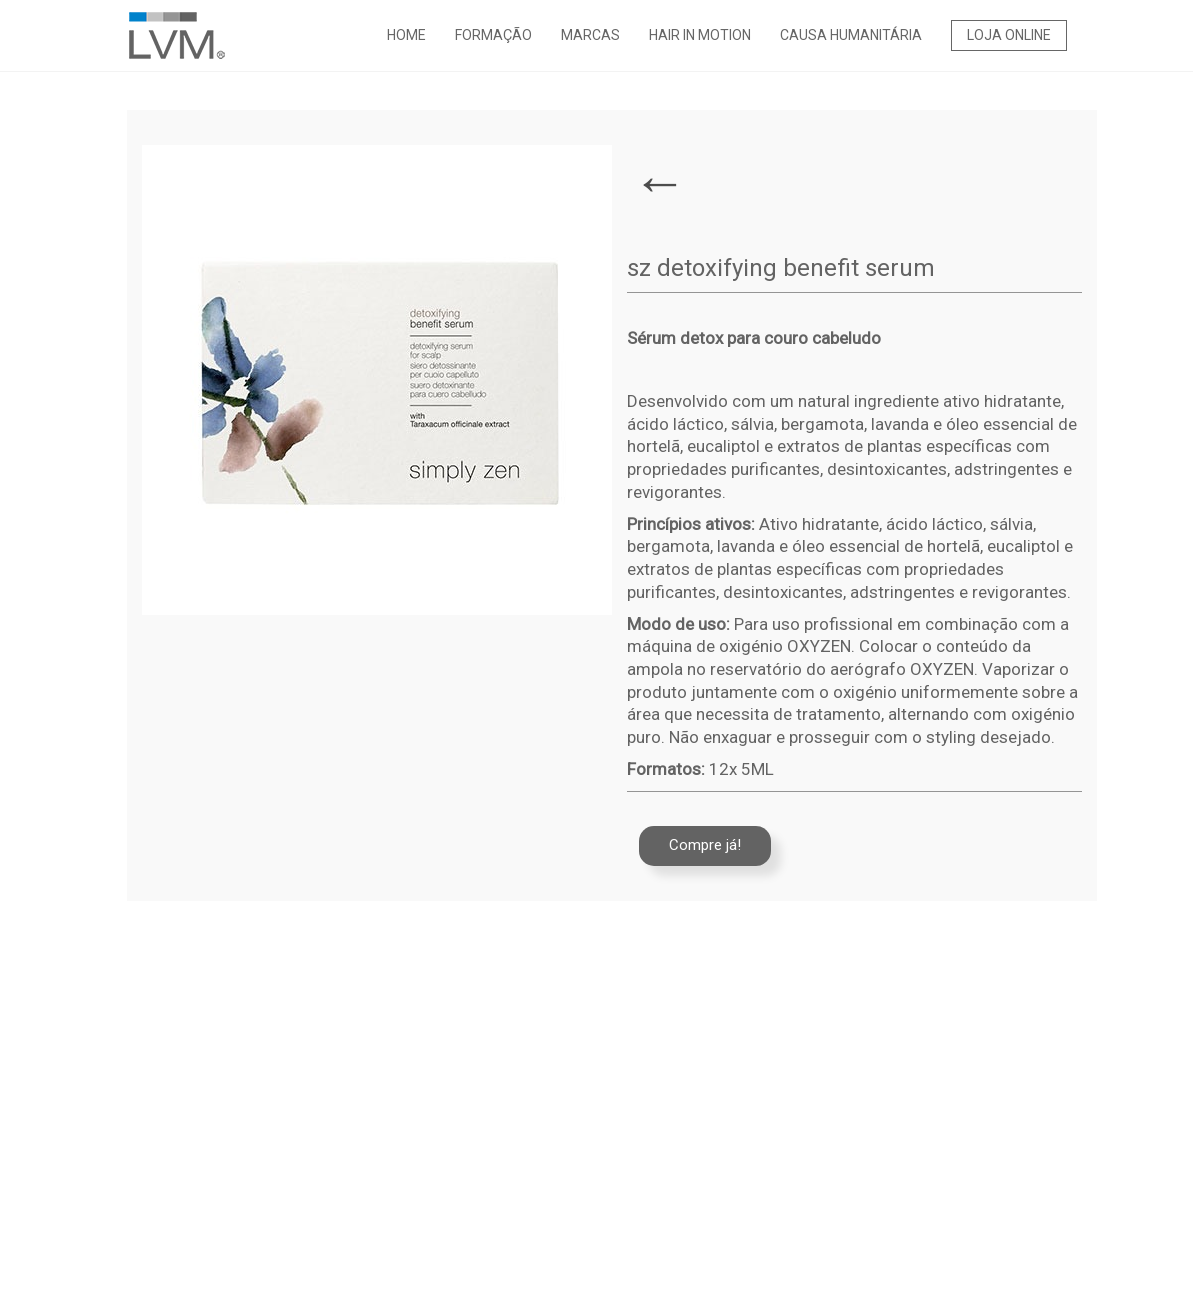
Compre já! (705, 845)
